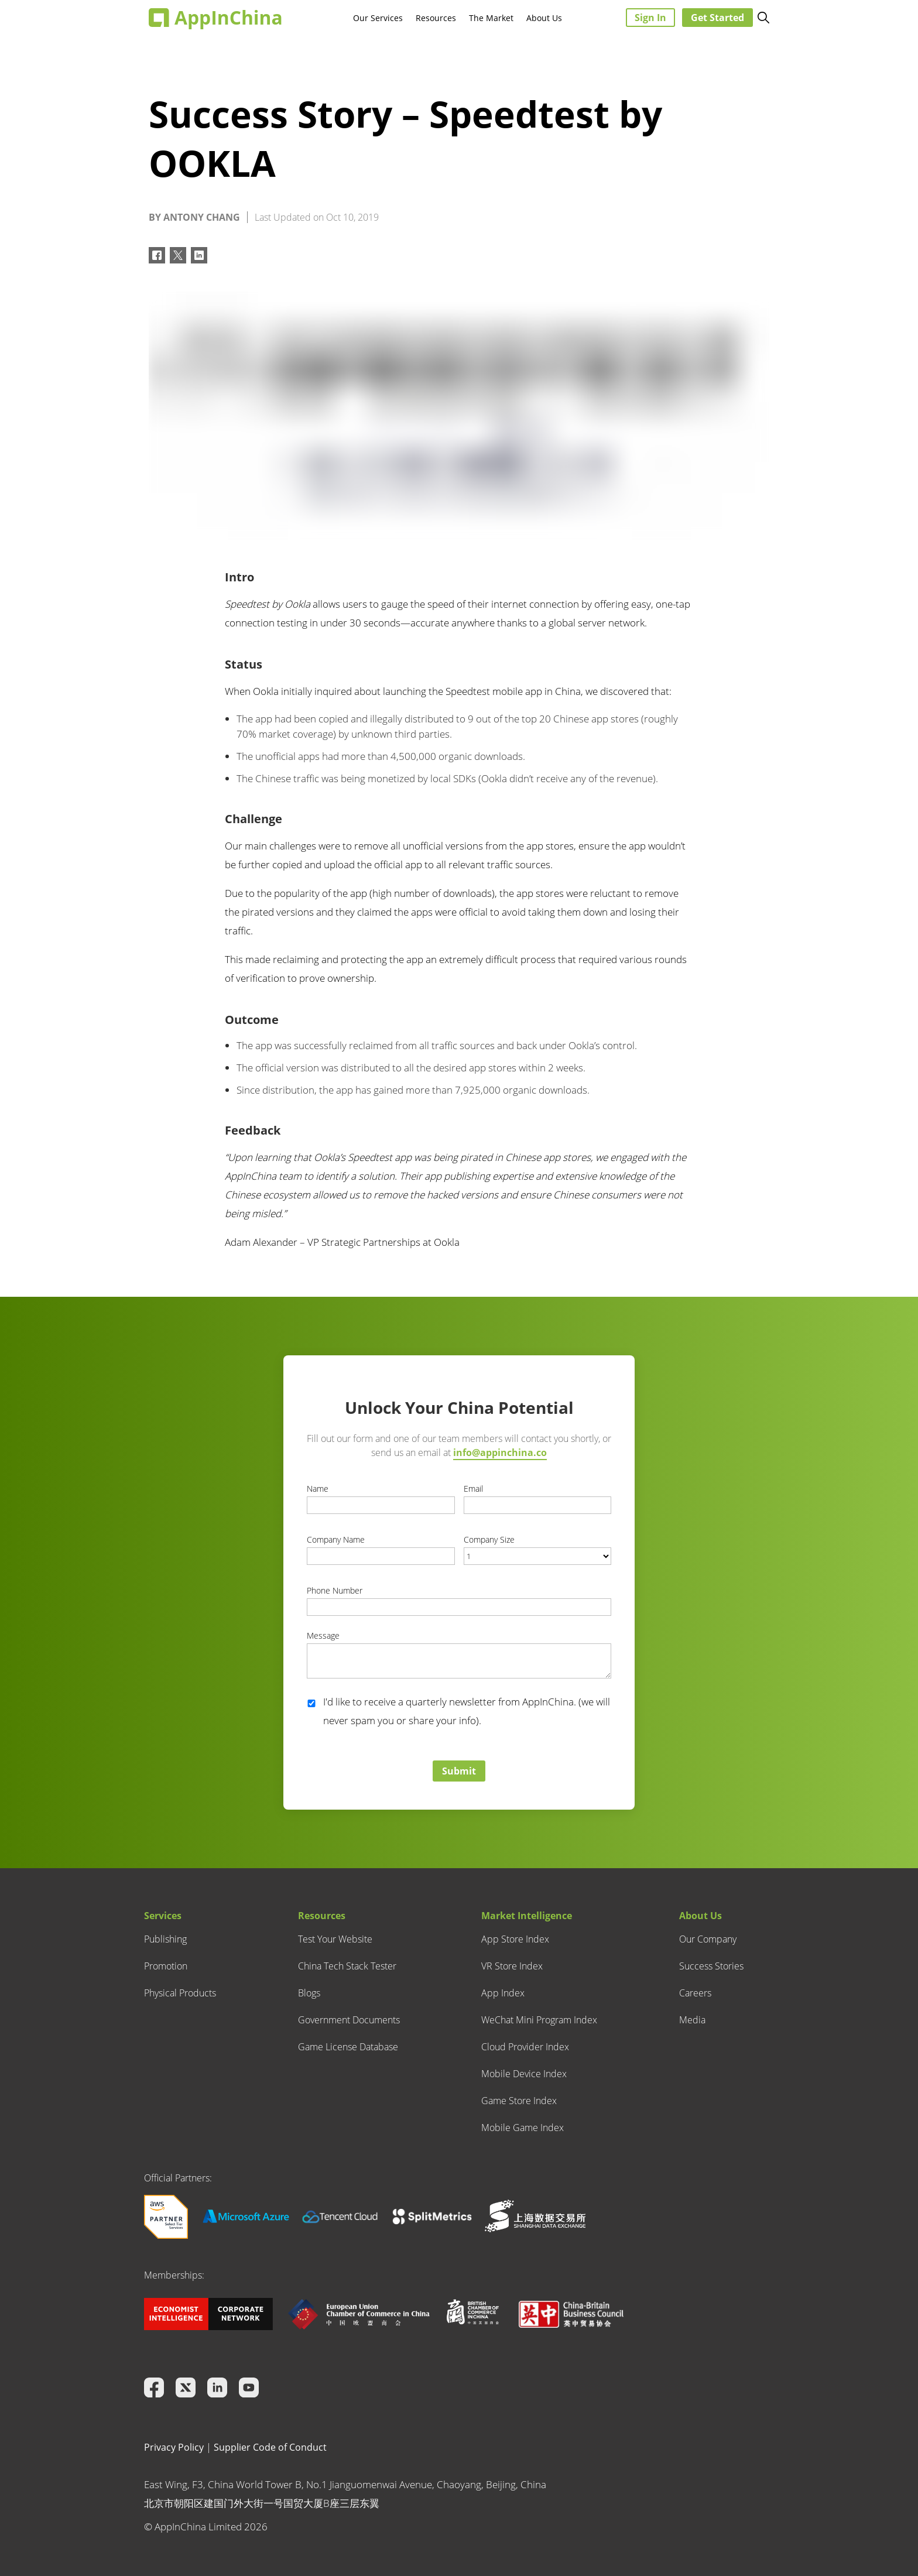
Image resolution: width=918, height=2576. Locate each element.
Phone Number (334, 1590)
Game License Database (348, 2046)
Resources (436, 17)
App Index (503, 1992)
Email (473, 1488)
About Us (544, 17)
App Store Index (515, 1939)
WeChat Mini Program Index (539, 2019)
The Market (491, 17)
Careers (695, 1992)
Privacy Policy (174, 2447)
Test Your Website (335, 1939)
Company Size (489, 1539)
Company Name (336, 1539)
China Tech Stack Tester (347, 1966)
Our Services (378, 17)
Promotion (165, 1966)
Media (692, 2019)
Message (323, 1635)
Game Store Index (519, 2100)
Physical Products (180, 1992)
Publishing (165, 1939)
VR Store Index (512, 1966)
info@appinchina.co (500, 1452)
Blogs (309, 1992)
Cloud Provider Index (525, 2046)
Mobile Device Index (524, 2073)
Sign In (650, 17)
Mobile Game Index (522, 2127)
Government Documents (349, 2019)
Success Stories (711, 1966)
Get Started (717, 17)
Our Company (708, 1939)
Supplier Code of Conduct (270, 2447)
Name (317, 1488)
